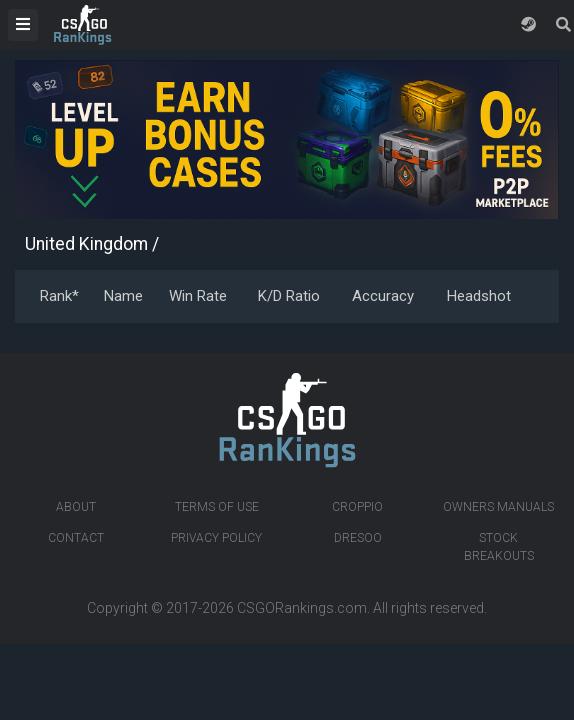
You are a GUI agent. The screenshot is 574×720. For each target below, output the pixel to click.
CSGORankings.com (302, 608)
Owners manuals (498, 507)
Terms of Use (217, 507)
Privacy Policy (216, 538)
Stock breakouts (499, 547)
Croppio (357, 507)
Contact (76, 538)
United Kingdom (86, 244)
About (76, 507)
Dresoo (358, 538)
